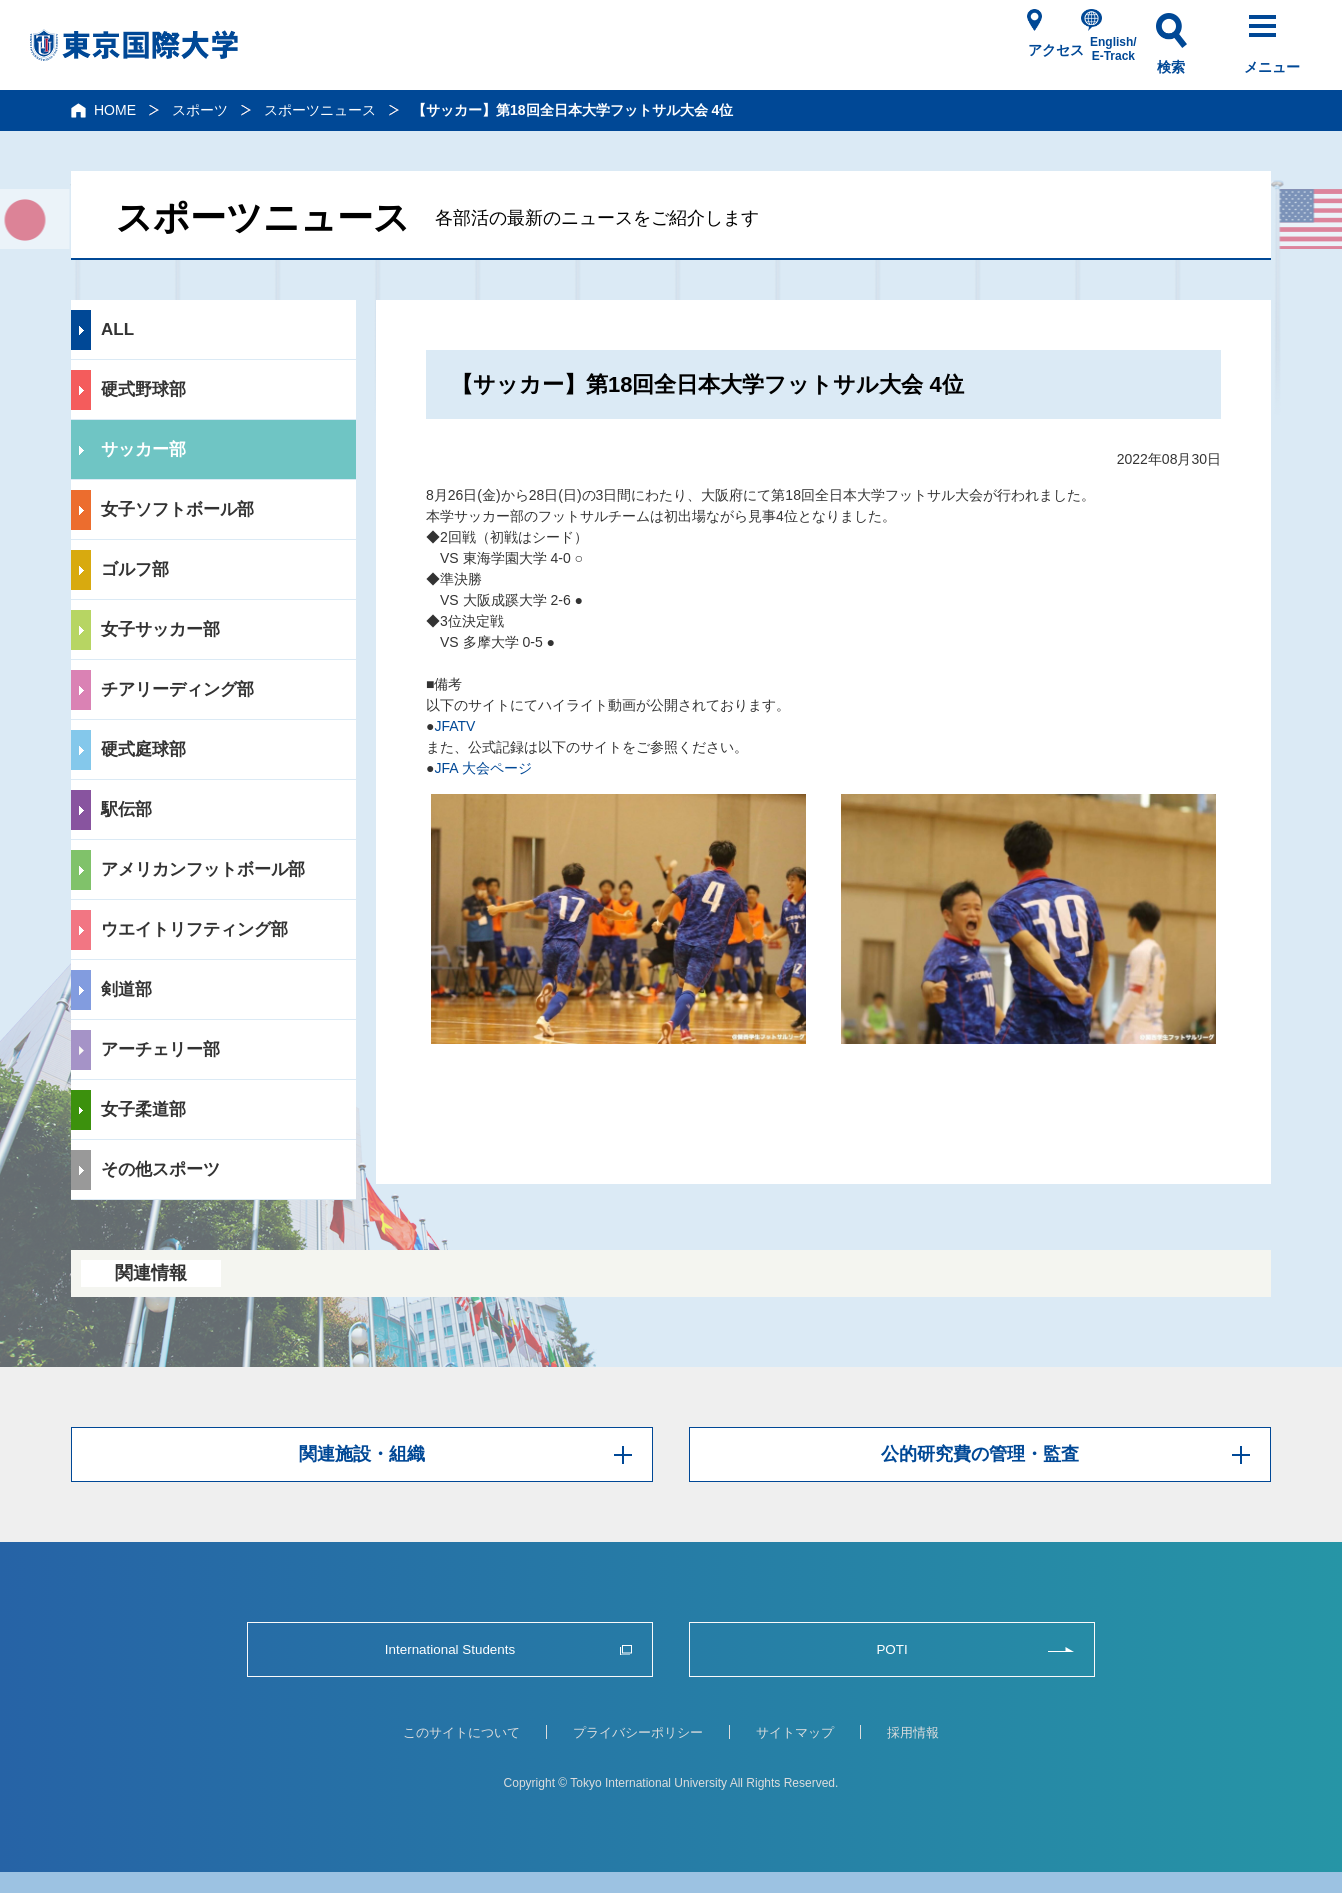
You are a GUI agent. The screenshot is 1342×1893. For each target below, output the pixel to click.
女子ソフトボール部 (177, 509)
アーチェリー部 (160, 1049)
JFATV (454, 726)
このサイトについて (461, 1732)
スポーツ (200, 110)
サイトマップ (795, 1732)
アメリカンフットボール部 (203, 869)
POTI (891, 1649)
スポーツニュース (320, 110)
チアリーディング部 (177, 689)
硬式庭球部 (143, 749)
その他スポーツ (160, 1169)
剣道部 (126, 989)
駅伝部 (126, 809)
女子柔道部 (143, 1109)
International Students (450, 1649)
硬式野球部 (143, 389)
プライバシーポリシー (638, 1732)
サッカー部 (143, 449)
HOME (115, 110)
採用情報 (913, 1732)
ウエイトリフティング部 (194, 929)
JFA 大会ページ (482, 768)
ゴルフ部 (135, 569)
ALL (117, 329)
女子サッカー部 (160, 629)
